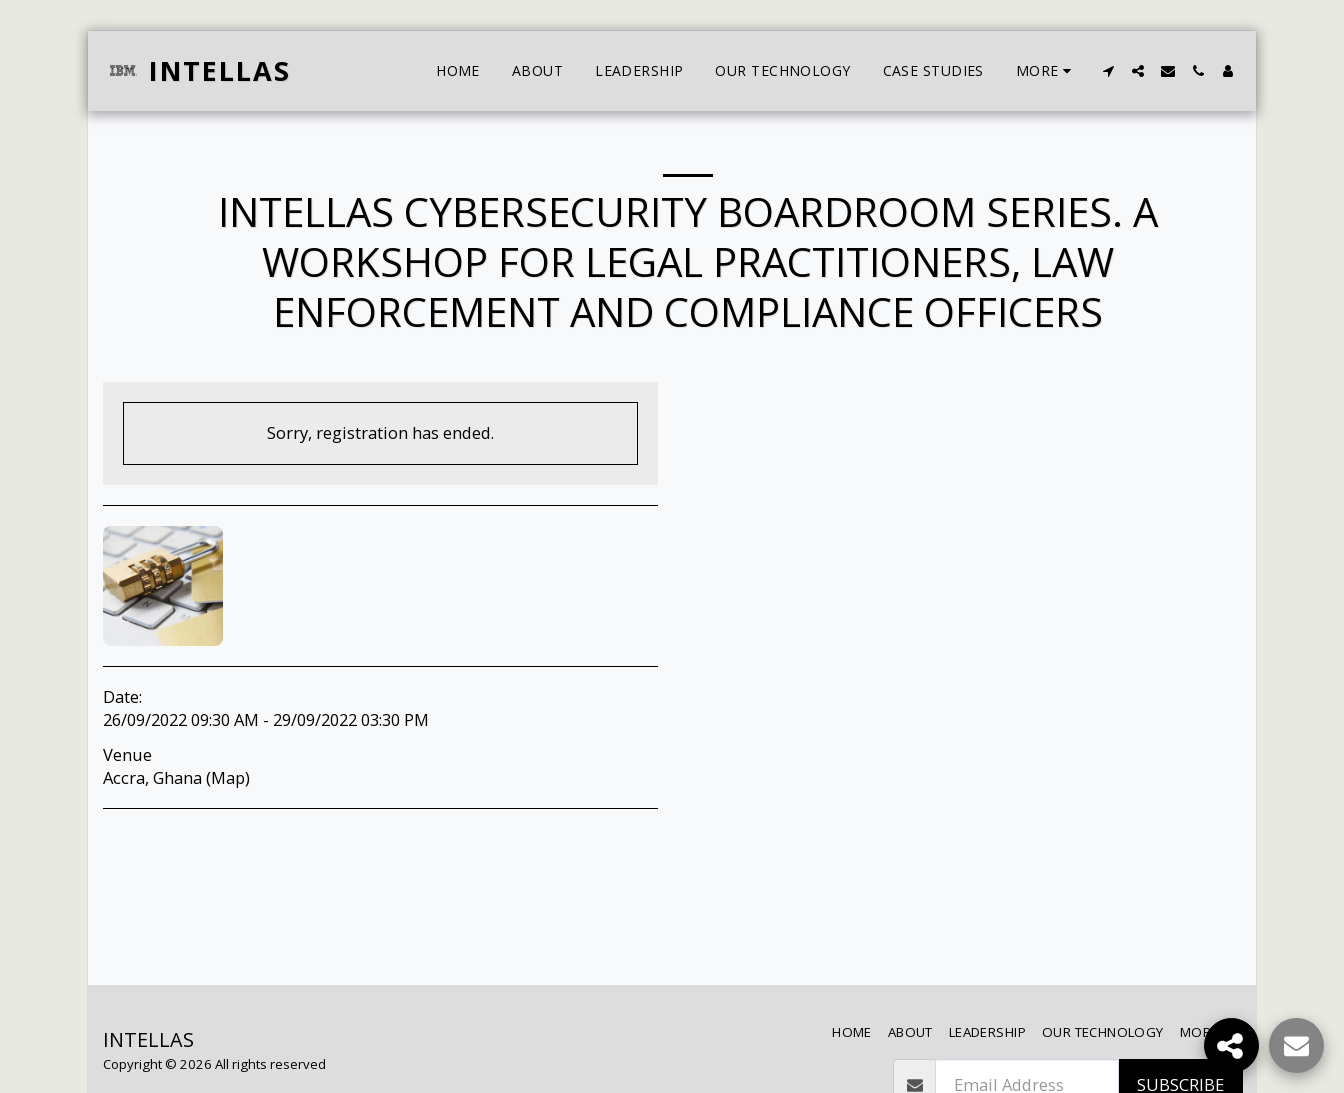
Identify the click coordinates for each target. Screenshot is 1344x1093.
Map (228, 777)
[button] (1108, 71)
